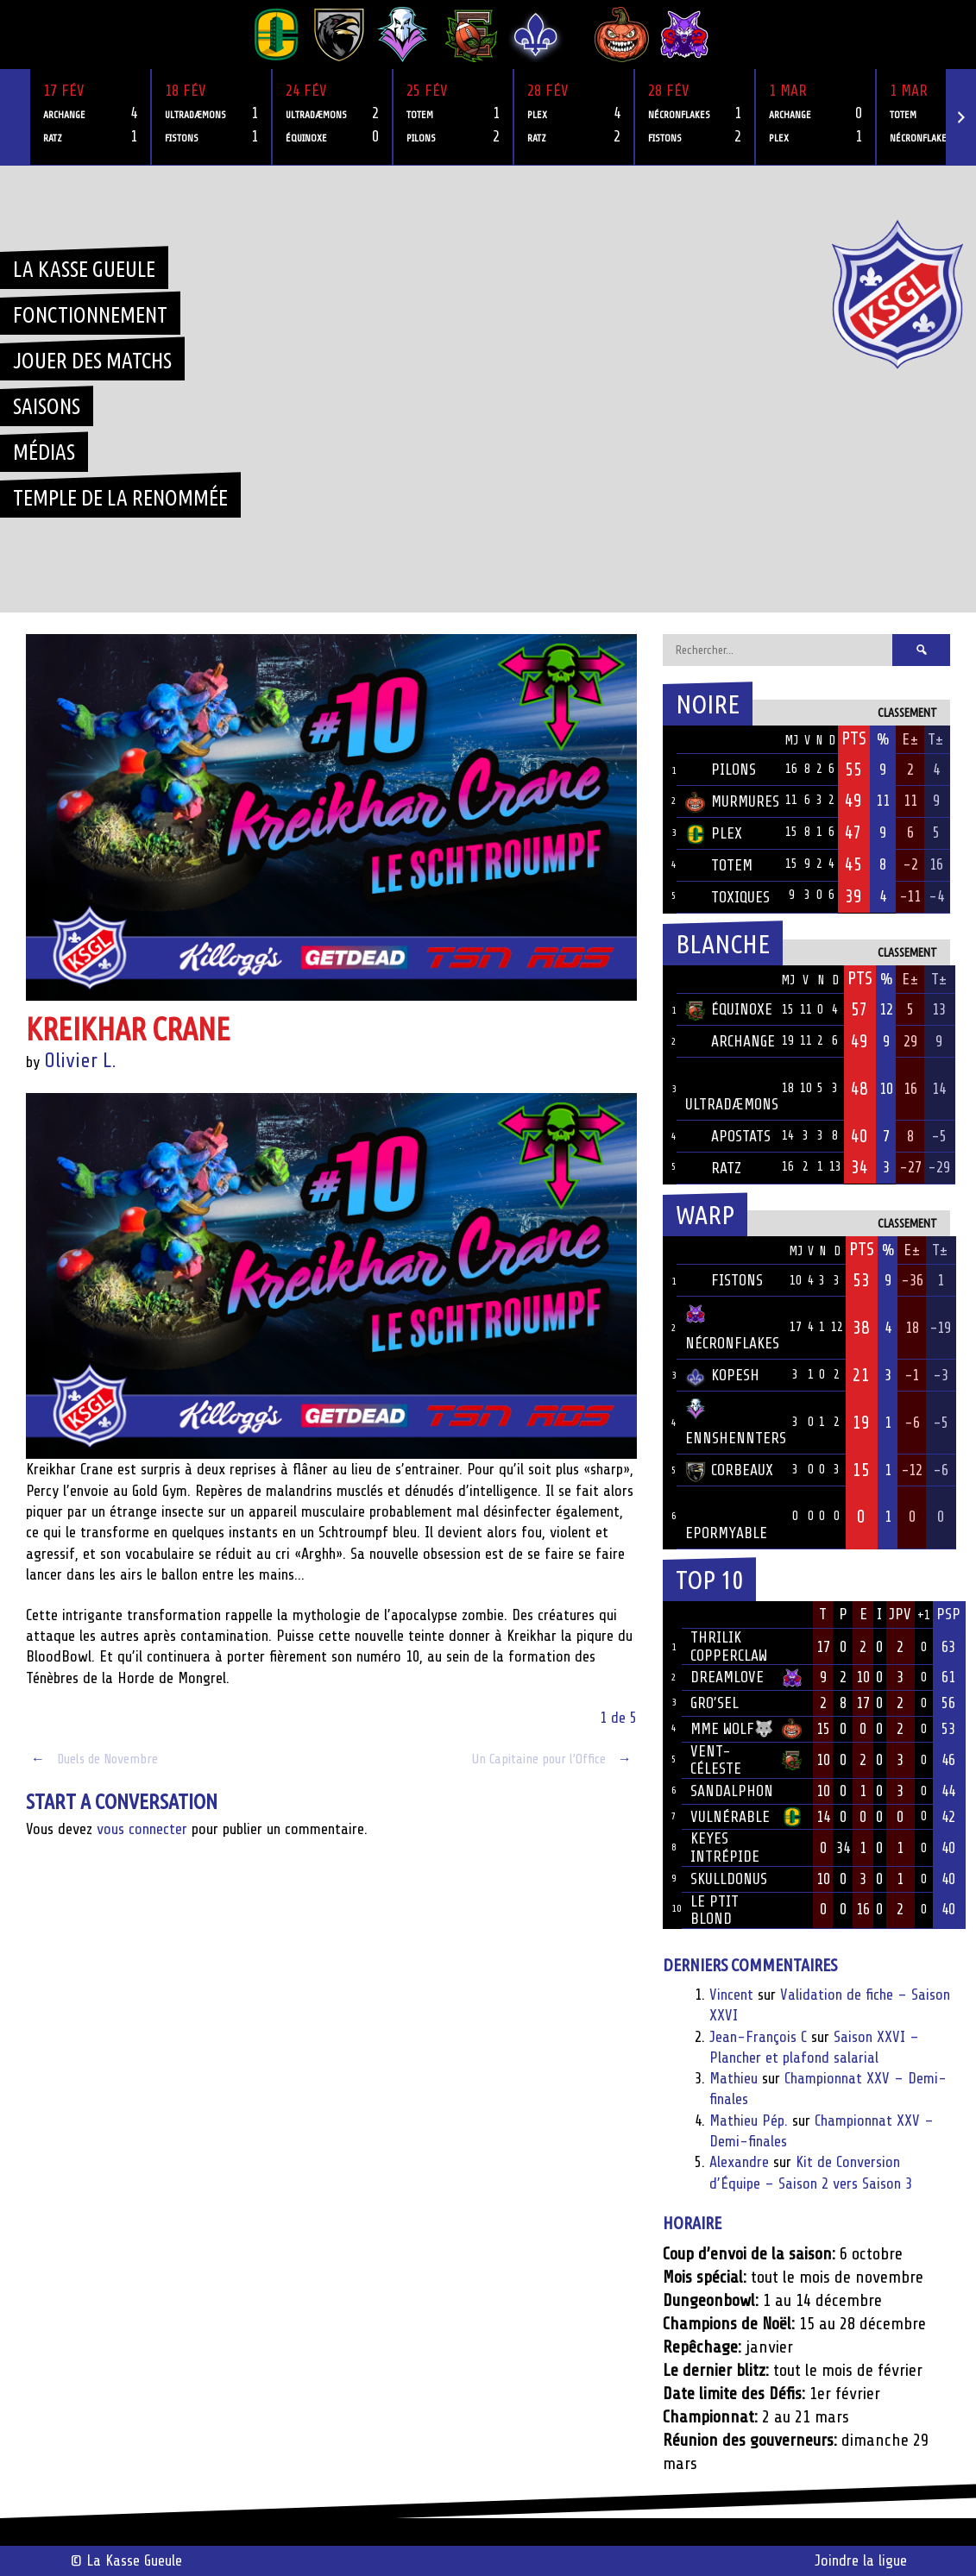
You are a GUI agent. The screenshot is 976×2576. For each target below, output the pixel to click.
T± (936, 739)
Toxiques (727, 897)
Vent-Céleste (715, 1760)
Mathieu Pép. (748, 2120)
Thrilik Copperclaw (728, 1646)
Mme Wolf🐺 (731, 1728)
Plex (713, 833)
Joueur (713, 1614)
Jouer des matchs (92, 361)
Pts (853, 738)
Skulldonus (728, 1879)
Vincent (731, 1994)
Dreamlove (727, 1677)
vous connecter (142, 1829)
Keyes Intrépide (724, 1847)
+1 (923, 1615)
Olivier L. (80, 1060)
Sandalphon (731, 1791)
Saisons (46, 406)
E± (910, 739)
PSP (948, 1614)
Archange (730, 1041)
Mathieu (733, 2078)
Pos (670, 740)
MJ (791, 740)
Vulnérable (730, 1816)
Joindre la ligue (861, 2560)
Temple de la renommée (120, 498)
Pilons (720, 769)
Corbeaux (729, 1470)
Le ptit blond (714, 1910)
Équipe (707, 739)
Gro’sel (714, 1703)
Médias (44, 452)
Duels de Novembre (92, 1759)
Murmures (732, 801)
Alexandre (739, 2162)
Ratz (713, 1168)
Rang (672, 1615)
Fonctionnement (90, 315)
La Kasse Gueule (84, 269)
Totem (718, 865)
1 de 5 (618, 1717)
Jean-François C (758, 2036)
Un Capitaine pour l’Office (554, 1759)
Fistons (724, 1280)
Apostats (728, 1136)
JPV (900, 1614)
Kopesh (722, 1375)
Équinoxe (728, 1009)
